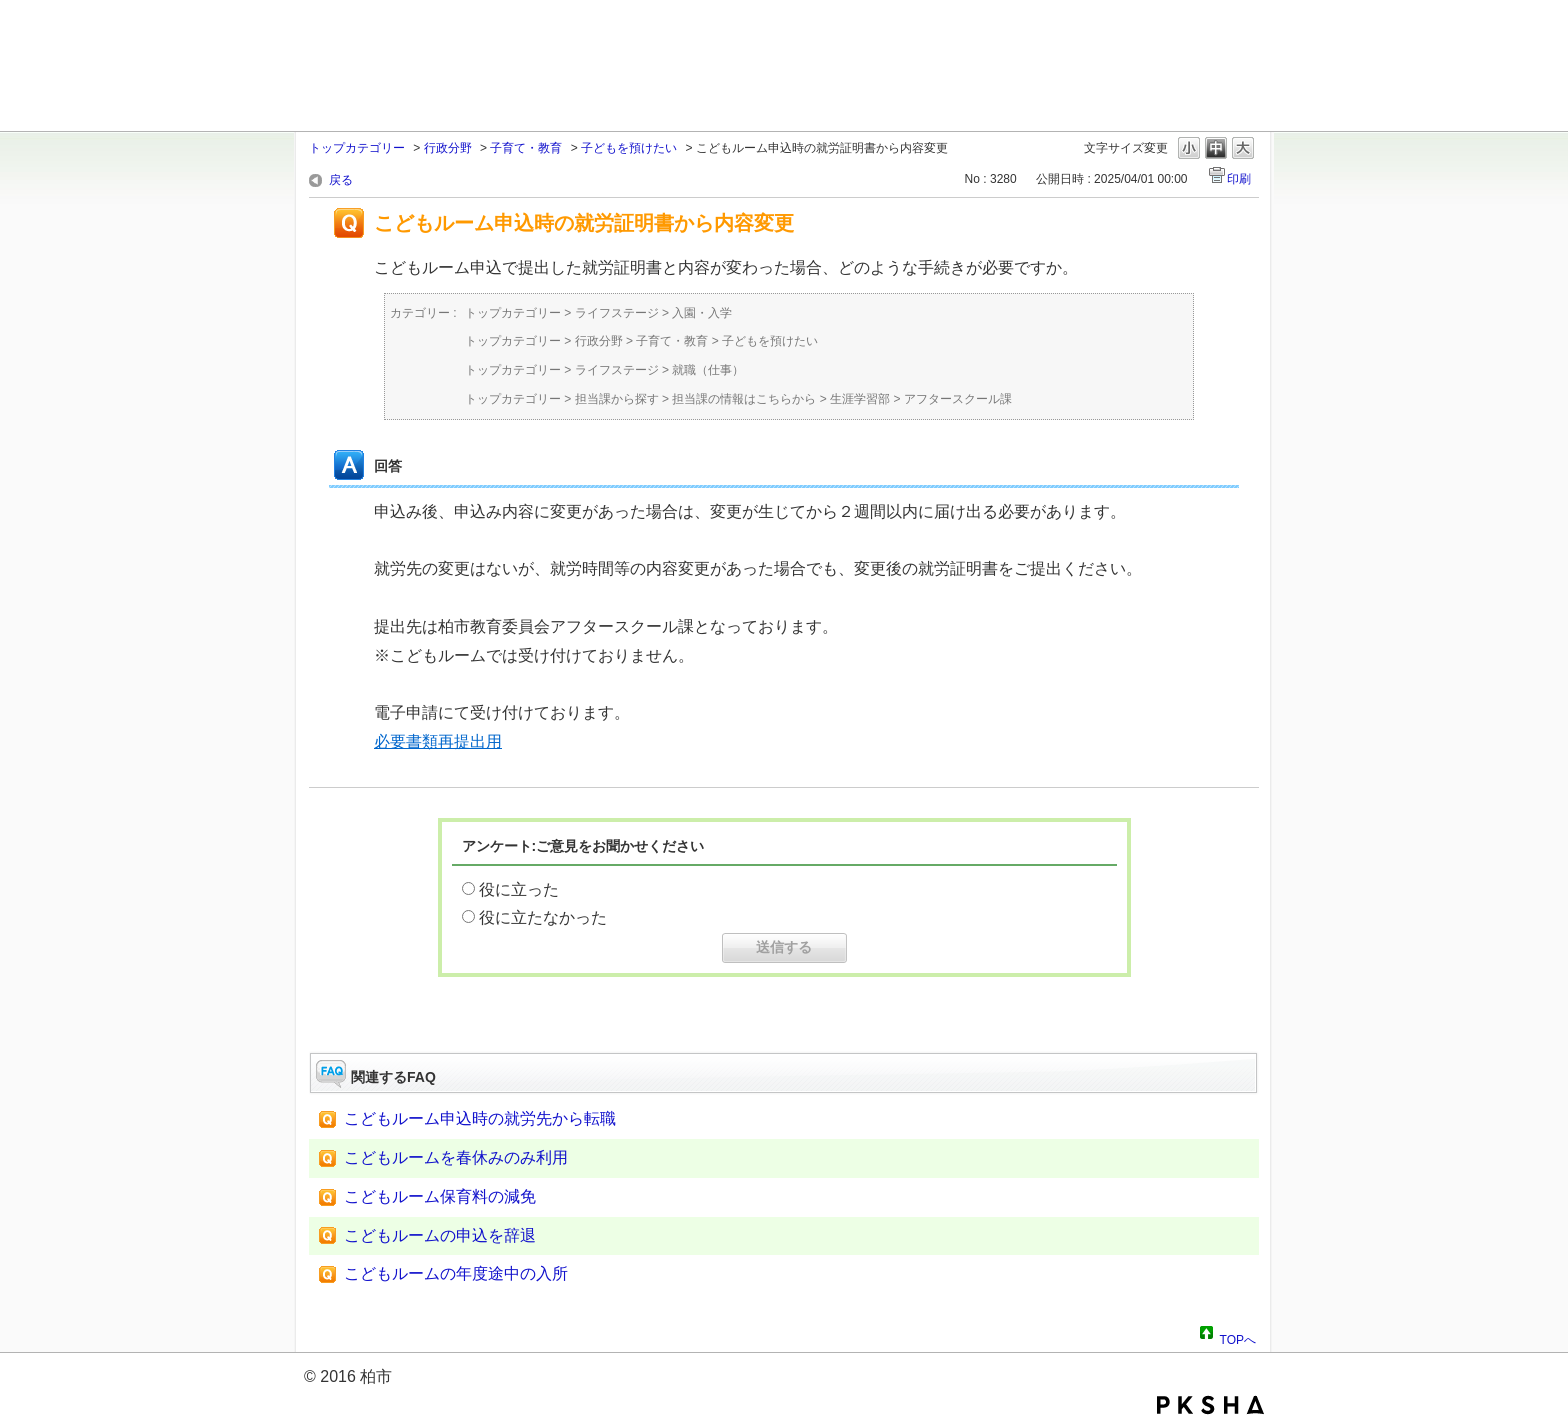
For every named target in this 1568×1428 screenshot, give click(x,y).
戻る (341, 180)
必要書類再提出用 (438, 741)
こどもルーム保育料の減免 (440, 1196)
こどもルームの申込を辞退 (440, 1235)
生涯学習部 (860, 399)
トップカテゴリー (357, 148)
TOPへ (1238, 1337)
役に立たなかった (543, 917)
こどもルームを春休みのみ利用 (456, 1157)
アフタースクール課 (958, 399)
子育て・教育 (526, 148)
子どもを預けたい (629, 148)
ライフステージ (617, 313)
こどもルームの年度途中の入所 (456, 1273)
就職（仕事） (708, 370)
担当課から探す (617, 399)
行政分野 (448, 148)
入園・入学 (702, 313)
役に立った (519, 889)
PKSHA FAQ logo (1210, 1405)
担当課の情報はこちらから (744, 399)
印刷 (1239, 179)
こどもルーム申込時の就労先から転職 (480, 1118)
